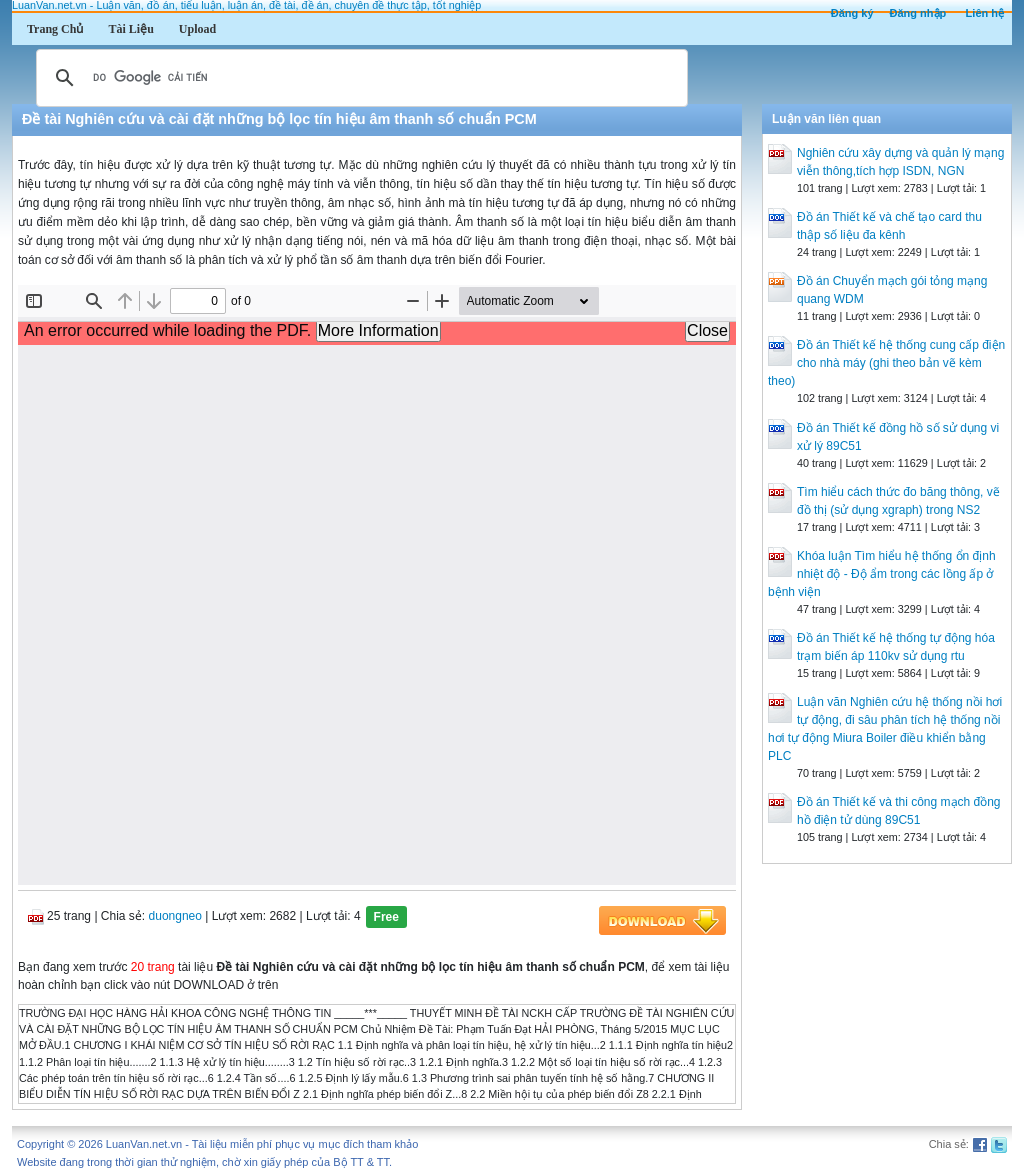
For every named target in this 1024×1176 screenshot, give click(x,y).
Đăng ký (852, 13)
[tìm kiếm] (359, 78)
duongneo (175, 916)
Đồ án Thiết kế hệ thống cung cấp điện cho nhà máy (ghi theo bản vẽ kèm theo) (886, 363)
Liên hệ (985, 13)
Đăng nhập (918, 13)
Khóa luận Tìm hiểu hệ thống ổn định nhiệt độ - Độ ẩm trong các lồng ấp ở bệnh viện (882, 574)
